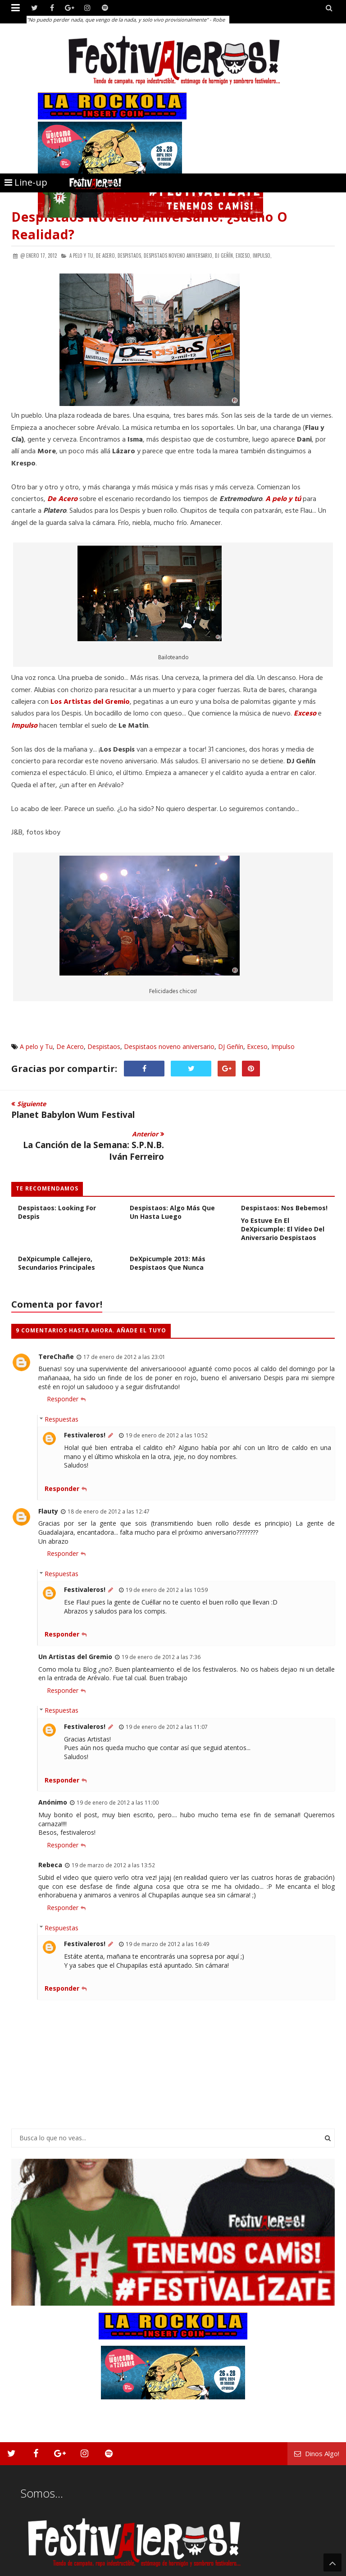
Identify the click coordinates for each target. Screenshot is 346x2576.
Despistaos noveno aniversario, (179, 255)
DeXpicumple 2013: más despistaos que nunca (167, 1232)
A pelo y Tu (36, 1046)
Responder (62, 1368)
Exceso (305, 714)
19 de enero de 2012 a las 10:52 (167, 1405)
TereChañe (56, 1326)
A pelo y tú (283, 499)
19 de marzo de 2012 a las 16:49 (167, 1913)
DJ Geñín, (224, 255)
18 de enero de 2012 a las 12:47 (109, 1480)
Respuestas (61, 1389)
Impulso (283, 1046)
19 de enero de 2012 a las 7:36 (161, 1626)
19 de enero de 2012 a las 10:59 (167, 1559)
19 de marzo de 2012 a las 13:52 (113, 1834)
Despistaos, (130, 255)
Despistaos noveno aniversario (169, 1046)
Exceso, (243, 255)
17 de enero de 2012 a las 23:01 (124, 1326)
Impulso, (262, 255)
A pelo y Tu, (82, 255)
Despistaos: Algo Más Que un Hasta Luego (172, 1181)
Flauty (48, 1480)
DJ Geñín (230, 1046)
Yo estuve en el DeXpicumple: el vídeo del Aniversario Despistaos (282, 1199)
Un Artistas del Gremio (75, 1626)
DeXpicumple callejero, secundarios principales (56, 1232)
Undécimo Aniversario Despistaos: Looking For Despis (57, 1177)
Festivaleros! (84, 1404)
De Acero (62, 499)
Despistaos (103, 1046)
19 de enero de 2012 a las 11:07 (167, 1696)
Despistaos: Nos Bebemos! (284, 1177)
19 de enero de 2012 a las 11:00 (118, 1772)
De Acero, (106, 255)
